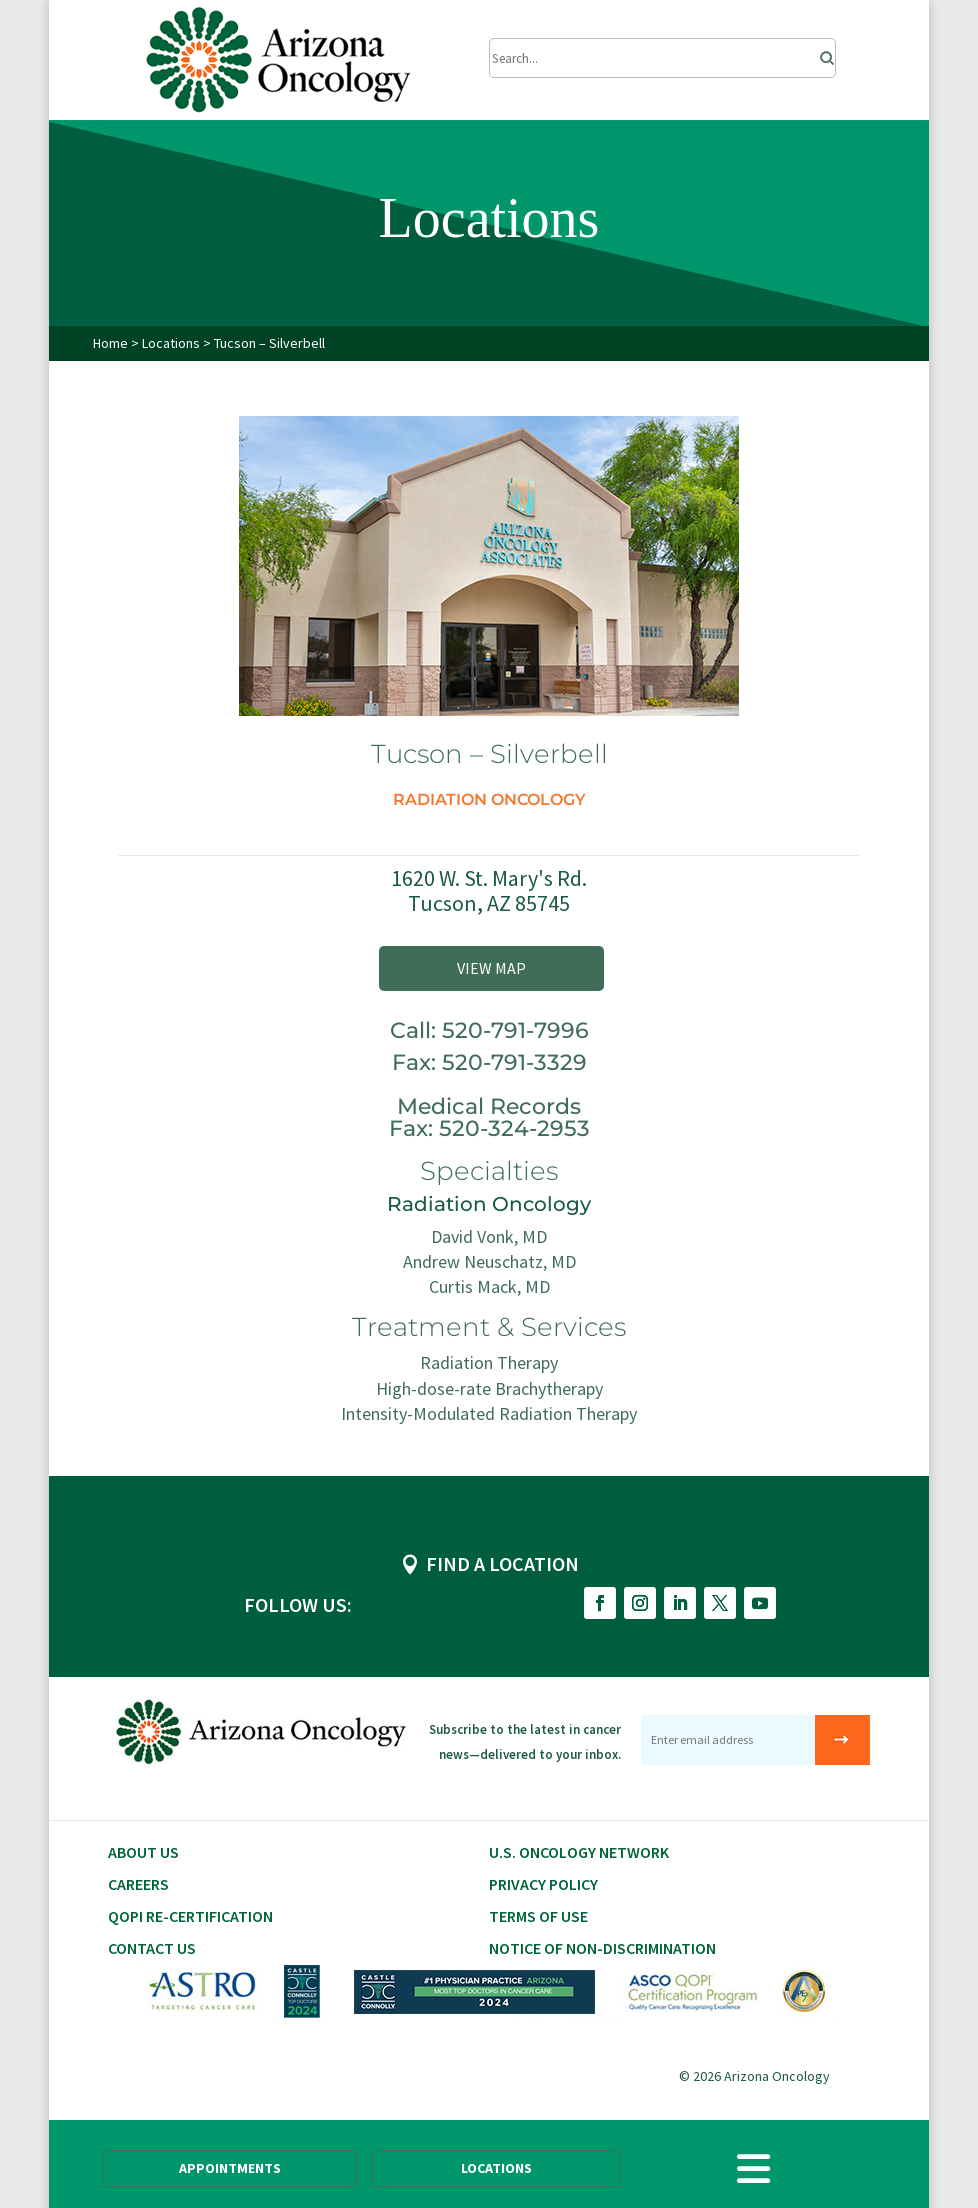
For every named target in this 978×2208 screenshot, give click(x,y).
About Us (143, 1852)
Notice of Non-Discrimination (602, 1948)
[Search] (821, 53)
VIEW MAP (491, 968)
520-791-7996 (515, 1030)
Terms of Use (538, 1916)
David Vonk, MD (489, 1236)
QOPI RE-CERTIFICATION (190, 1916)
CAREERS (138, 1884)
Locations (172, 343)
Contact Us (152, 1948)
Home (110, 343)
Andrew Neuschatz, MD (489, 1261)
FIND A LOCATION (502, 1563)
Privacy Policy (543, 1884)
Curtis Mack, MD (489, 1286)
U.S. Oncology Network (579, 1852)
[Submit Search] (662, 58)
